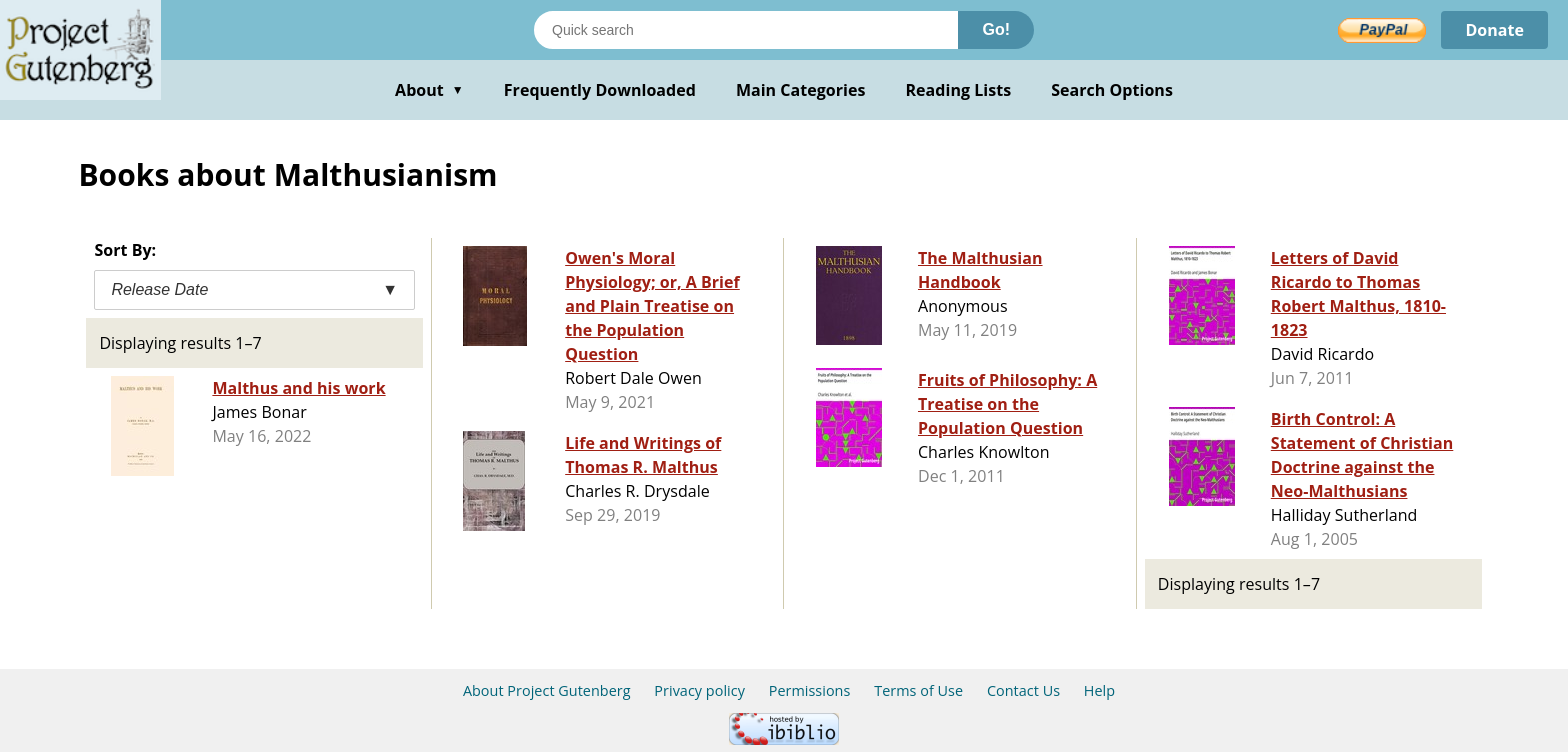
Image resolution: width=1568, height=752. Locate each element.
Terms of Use (918, 690)
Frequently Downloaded (600, 90)
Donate (1494, 30)
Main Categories (801, 90)
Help (1099, 690)
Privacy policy (699, 690)
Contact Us (1023, 690)
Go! (996, 29)
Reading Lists (959, 90)
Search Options (1112, 90)
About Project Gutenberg (547, 690)
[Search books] (746, 30)
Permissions (810, 690)
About (429, 90)
